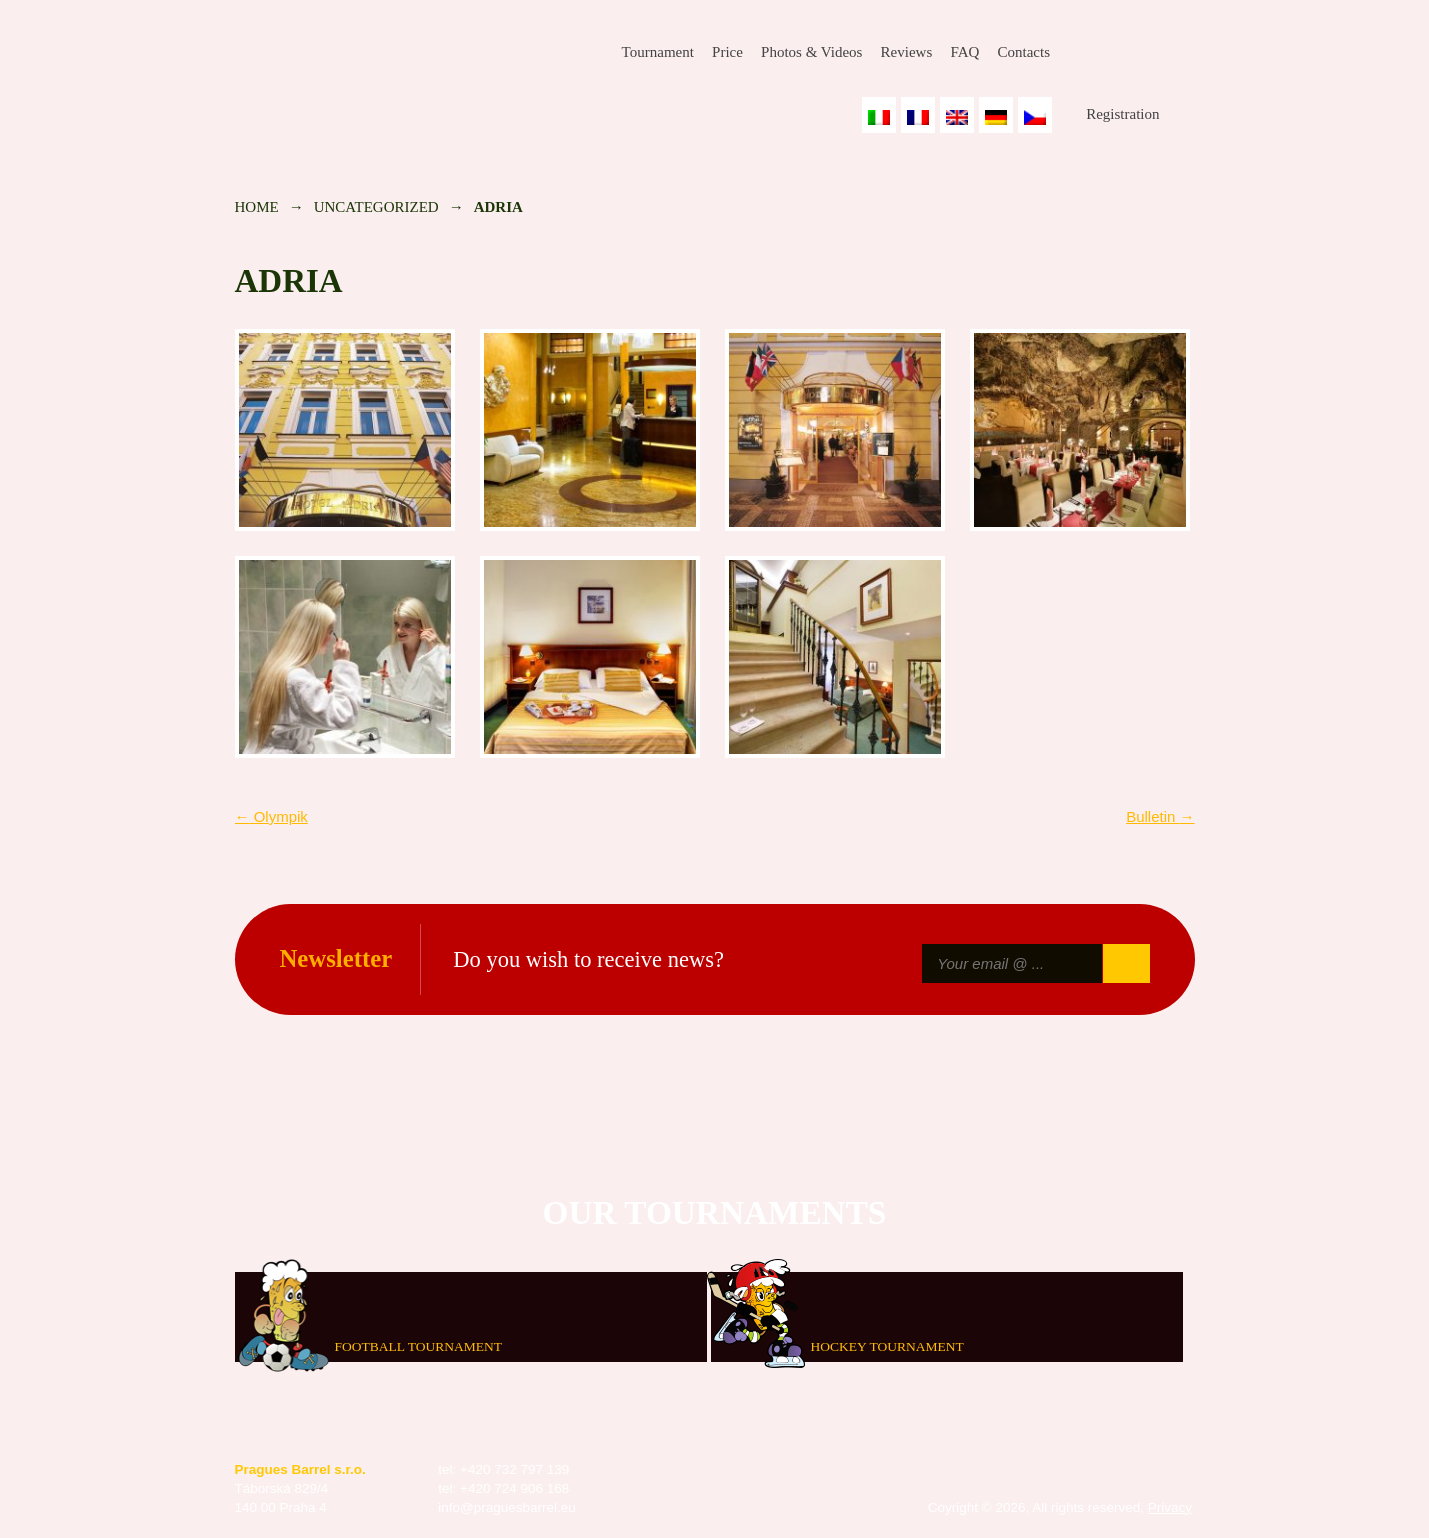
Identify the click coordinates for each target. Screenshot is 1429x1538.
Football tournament (418, 1345)
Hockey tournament (887, 1345)
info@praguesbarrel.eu (507, 1507)
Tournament (658, 52)
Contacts (1023, 52)
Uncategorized (376, 207)
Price (727, 52)
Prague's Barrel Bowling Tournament (376, 67)
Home (257, 207)
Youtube (1180, 53)
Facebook (1083, 53)
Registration (1122, 114)
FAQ (964, 52)
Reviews (907, 52)
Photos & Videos (811, 52)
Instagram (1131, 53)
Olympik (271, 816)
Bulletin (1160, 816)
